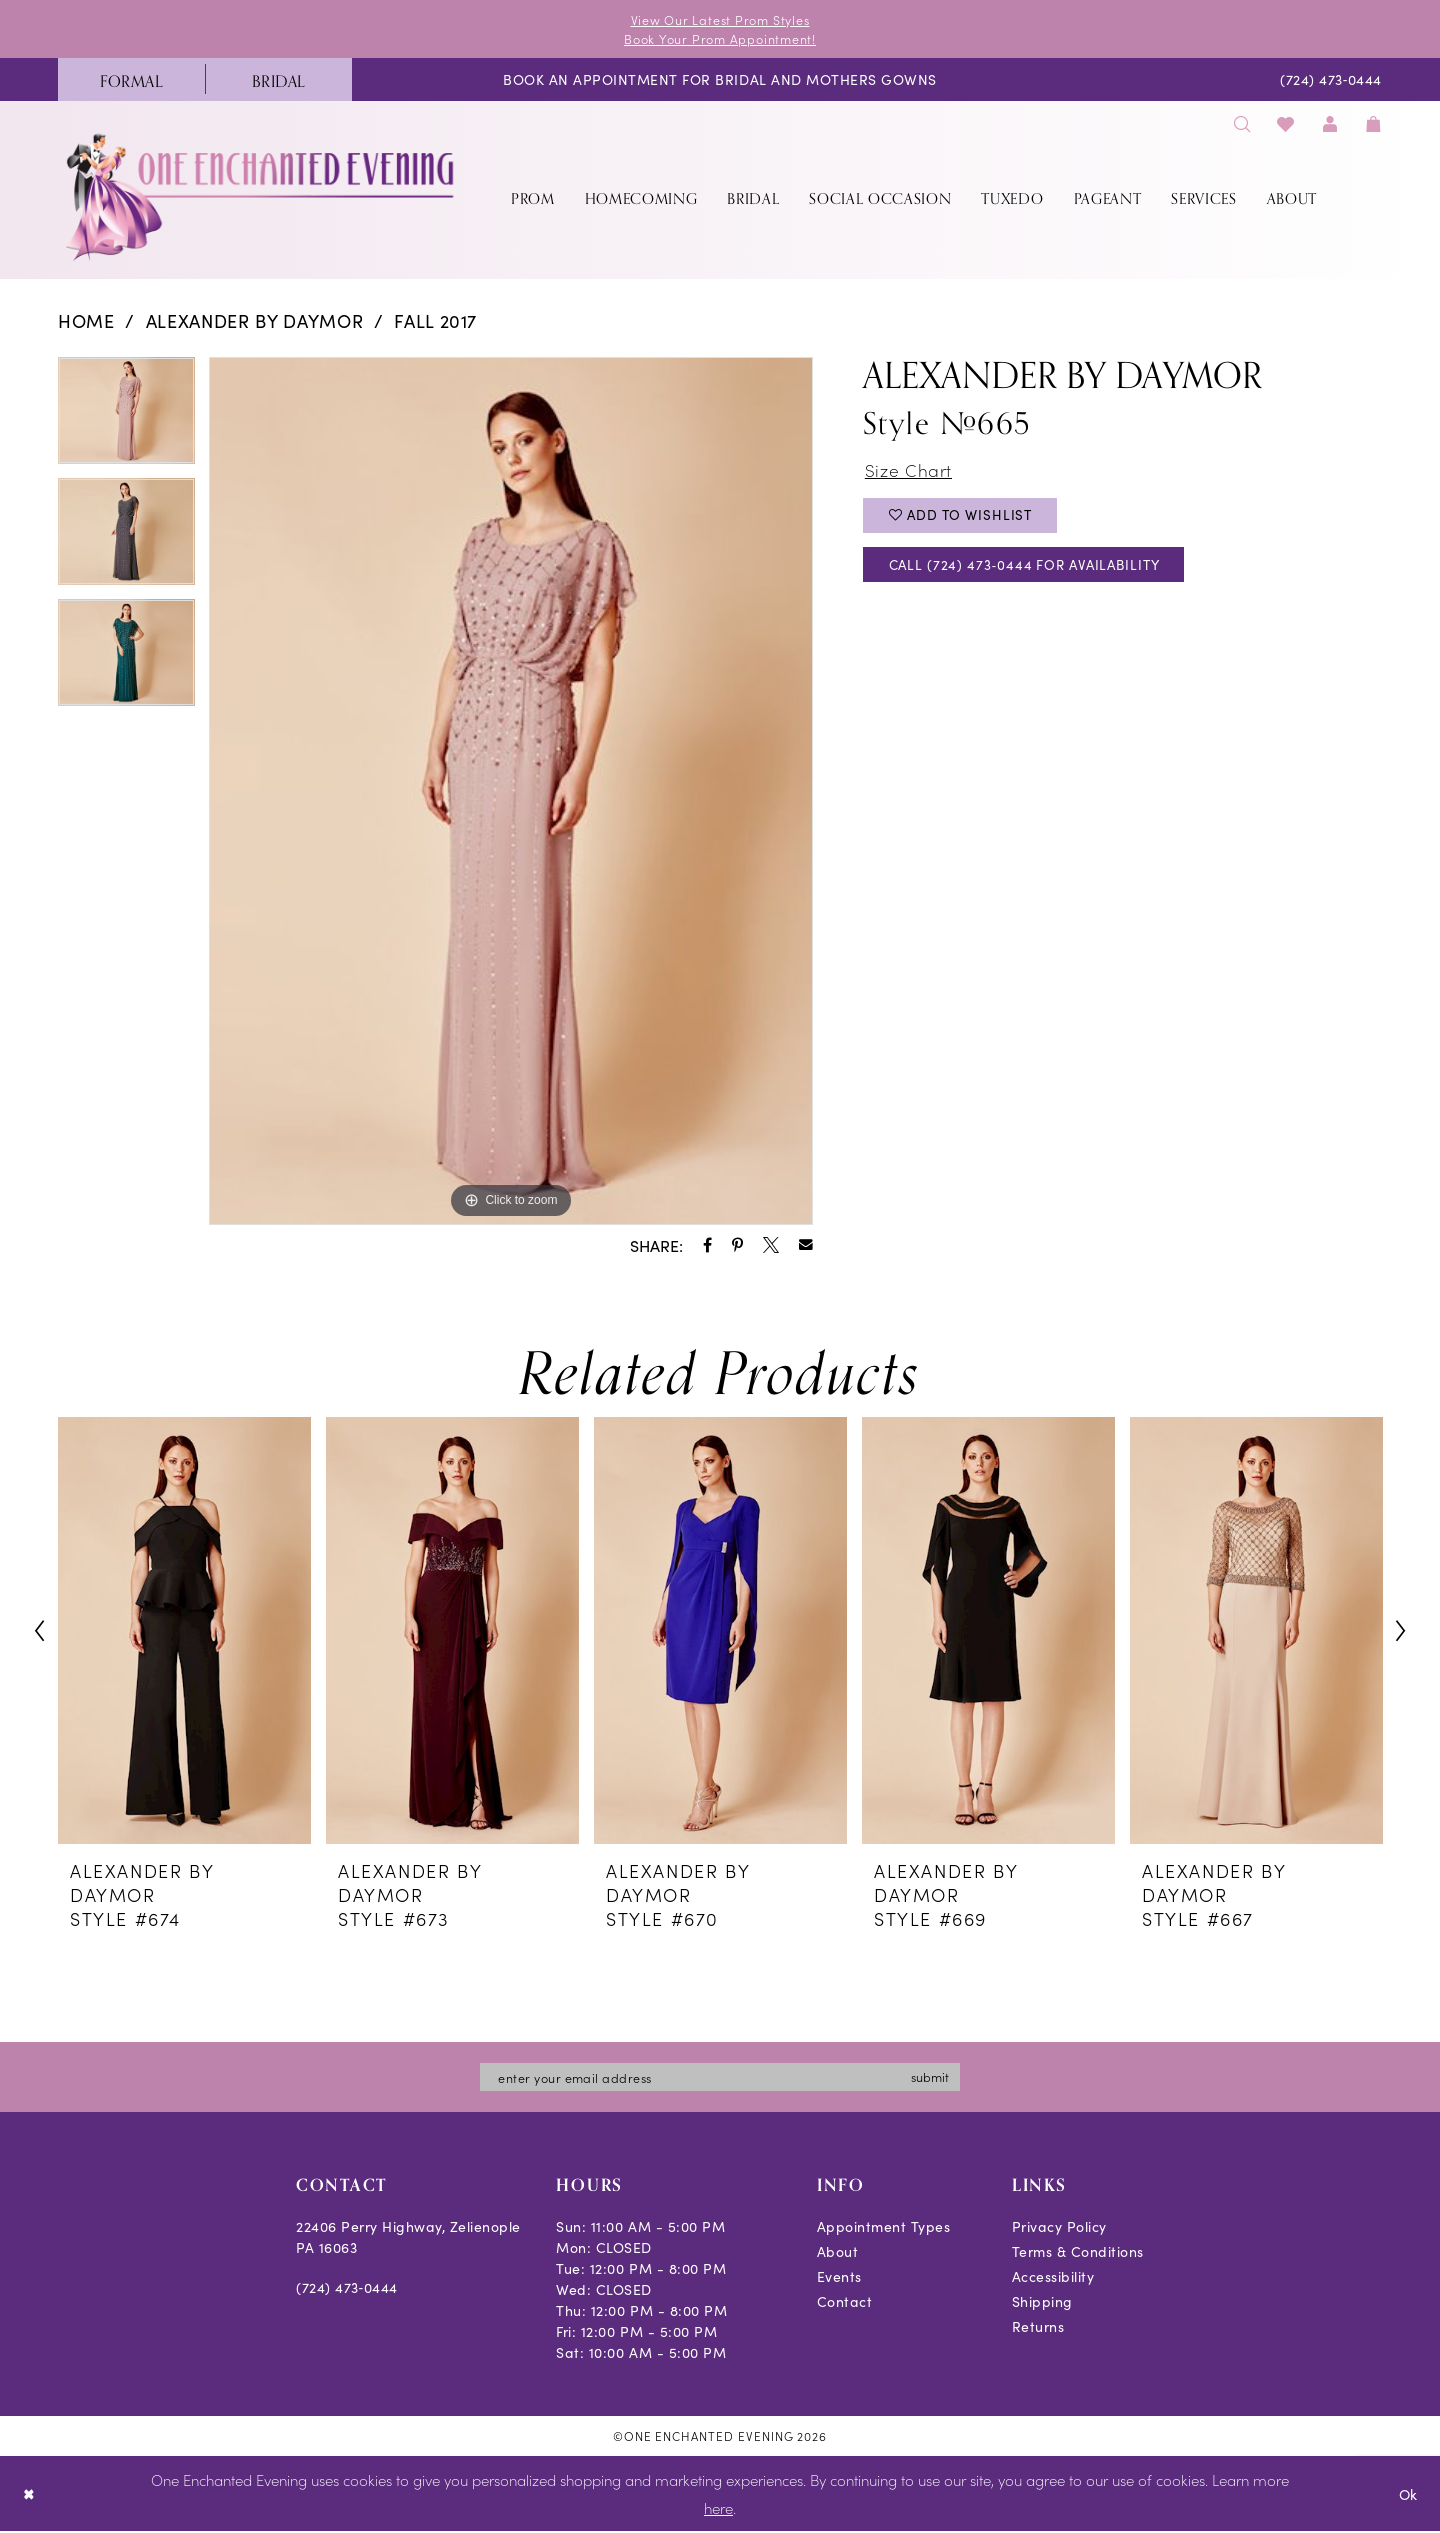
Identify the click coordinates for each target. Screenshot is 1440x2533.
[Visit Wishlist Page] (1286, 124)
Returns (1038, 2329)
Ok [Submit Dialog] (1407, 2495)
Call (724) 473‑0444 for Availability (1033, 571)
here (718, 2509)
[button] (1330, 124)
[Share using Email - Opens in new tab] (806, 1246)
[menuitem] (131, 81)
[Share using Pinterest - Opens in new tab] (737, 1246)
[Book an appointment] (720, 81)
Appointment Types (884, 2229)
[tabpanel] (126, 418)
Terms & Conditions (1078, 2254)
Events (839, 2279)
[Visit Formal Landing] (131, 81)
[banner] (262, 198)
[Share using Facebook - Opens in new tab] (707, 1246)
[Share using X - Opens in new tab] (771, 1246)
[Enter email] (720, 2079)
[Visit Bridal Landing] (278, 81)
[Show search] (1242, 124)
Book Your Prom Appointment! (720, 39)
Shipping (1042, 2304)
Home (86, 321)
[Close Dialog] (29, 2495)
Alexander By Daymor (255, 321)
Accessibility (1053, 2279)
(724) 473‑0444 (347, 2290)
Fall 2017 (435, 321)
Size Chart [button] (910, 471)
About (838, 2254)
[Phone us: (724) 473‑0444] (1331, 81)
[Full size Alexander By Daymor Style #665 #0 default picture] (511, 792)
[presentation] (184, 1632)
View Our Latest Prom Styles (720, 19)
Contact (845, 2304)
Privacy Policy (1059, 2229)
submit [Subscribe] (939, 2078)
